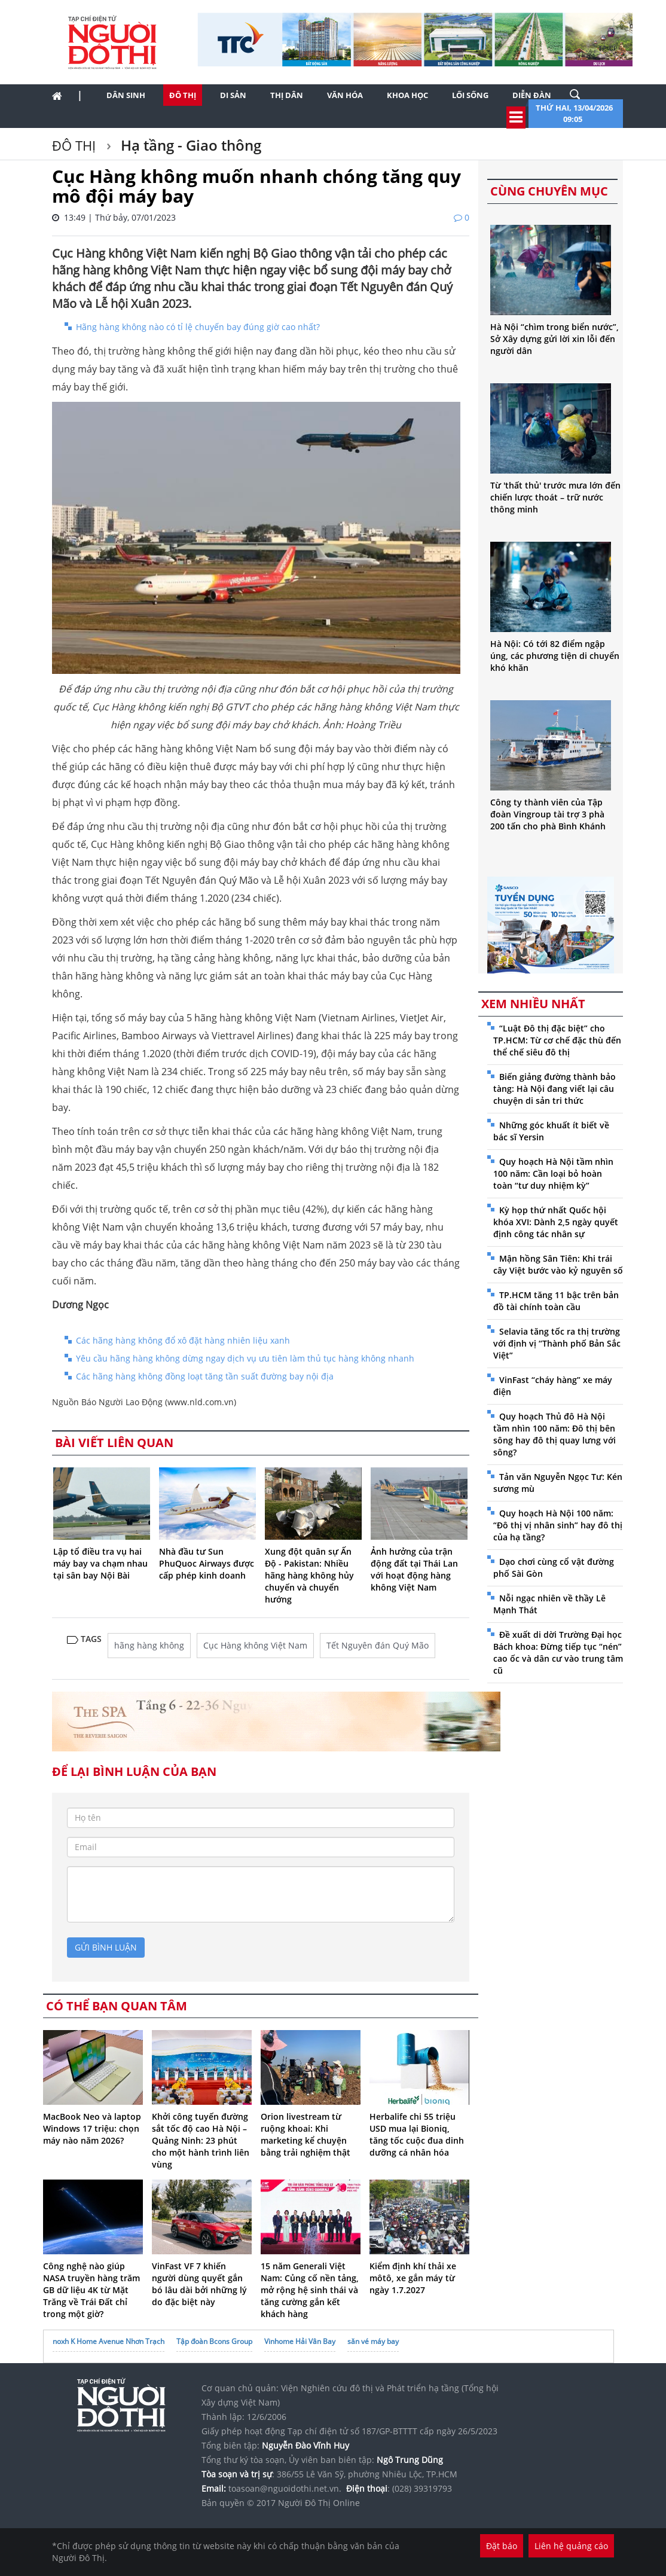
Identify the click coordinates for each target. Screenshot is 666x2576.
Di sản (233, 95)
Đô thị (182, 95)
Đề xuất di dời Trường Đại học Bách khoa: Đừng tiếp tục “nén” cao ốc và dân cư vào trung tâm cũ (558, 1652)
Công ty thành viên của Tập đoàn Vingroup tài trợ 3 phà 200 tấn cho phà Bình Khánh (548, 814)
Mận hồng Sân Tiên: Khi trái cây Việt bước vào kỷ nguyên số (558, 1264)
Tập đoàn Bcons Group (214, 2341)
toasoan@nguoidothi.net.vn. (284, 2488)
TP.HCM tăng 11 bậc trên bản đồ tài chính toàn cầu (556, 1301)
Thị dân (286, 95)
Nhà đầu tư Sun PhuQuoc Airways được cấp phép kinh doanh (206, 1563)
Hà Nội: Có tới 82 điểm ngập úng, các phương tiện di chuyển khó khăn (554, 655)
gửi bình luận (106, 1947)
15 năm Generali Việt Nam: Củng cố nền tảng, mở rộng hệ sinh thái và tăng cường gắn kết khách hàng (310, 2289)
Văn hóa (345, 95)
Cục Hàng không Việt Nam (255, 1645)
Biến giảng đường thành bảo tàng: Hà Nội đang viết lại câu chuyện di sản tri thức (554, 1088)
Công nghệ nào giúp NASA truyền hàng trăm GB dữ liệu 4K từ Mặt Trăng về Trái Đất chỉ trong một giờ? (91, 2289)
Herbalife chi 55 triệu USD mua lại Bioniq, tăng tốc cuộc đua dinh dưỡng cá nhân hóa (416, 2134)
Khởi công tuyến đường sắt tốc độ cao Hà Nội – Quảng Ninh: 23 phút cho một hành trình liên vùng (200, 2140)
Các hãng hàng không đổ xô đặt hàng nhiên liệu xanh (183, 1340)
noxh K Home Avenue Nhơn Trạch (108, 2341)
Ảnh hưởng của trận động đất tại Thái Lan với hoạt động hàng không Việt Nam (414, 1569)
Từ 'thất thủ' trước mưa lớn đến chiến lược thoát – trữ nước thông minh (555, 497)
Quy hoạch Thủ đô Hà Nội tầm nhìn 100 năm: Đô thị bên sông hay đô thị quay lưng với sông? (554, 1434)
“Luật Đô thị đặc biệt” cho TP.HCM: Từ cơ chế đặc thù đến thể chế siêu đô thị (557, 1040)
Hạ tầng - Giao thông (189, 145)
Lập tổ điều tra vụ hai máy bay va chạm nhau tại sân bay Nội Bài (100, 1563)
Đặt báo (501, 2545)
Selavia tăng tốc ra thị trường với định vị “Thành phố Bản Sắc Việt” (557, 1343)
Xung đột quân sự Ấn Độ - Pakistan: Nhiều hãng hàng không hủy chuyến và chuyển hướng (309, 1575)
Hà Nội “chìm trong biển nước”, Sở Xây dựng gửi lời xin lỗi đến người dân (554, 338)
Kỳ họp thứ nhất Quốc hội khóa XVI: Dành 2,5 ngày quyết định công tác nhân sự (555, 1222)
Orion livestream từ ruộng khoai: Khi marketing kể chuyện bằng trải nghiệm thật (305, 2134)
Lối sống (470, 95)
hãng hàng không (149, 1645)
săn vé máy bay (373, 2341)
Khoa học (407, 95)
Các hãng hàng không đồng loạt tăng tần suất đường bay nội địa (205, 1376)
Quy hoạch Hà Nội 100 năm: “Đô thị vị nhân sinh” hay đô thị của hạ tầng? (557, 1525)
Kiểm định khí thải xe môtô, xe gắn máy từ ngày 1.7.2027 (412, 2278)
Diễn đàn (531, 95)
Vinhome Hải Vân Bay (299, 2341)
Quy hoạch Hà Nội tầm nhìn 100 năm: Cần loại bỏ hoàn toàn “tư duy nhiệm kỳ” (553, 1173)
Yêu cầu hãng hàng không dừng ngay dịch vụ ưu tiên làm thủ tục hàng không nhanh (245, 1358)
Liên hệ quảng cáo (571, 2545)
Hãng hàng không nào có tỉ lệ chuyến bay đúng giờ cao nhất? (198, 326)
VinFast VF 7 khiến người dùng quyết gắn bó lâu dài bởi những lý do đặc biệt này (199, 2284)
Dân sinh (125, 95)
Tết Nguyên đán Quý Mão (377, 1645)
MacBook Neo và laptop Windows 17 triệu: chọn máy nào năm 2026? (92, 2128)
